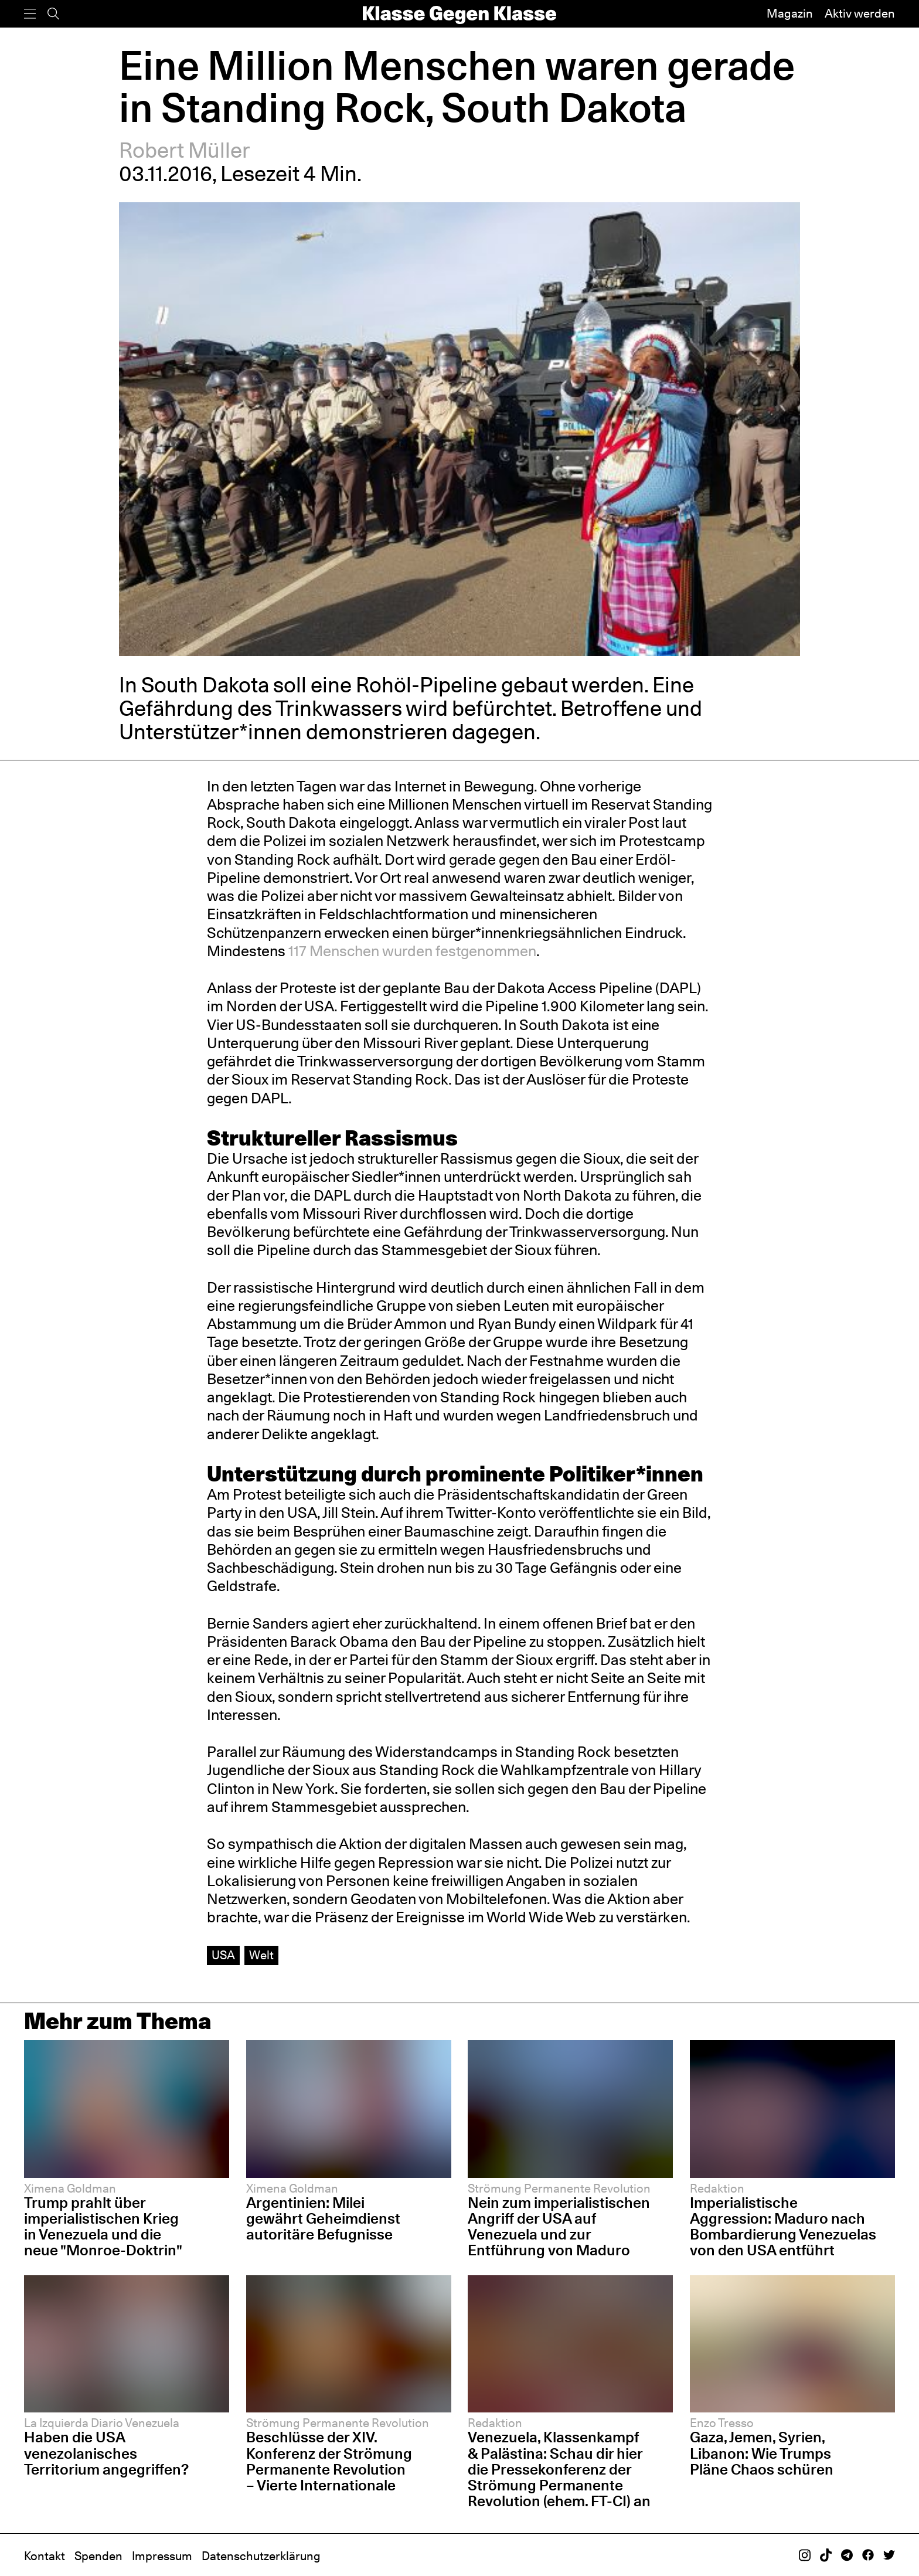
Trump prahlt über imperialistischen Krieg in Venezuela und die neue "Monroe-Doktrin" (103, 2226)
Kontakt (44, 2556)
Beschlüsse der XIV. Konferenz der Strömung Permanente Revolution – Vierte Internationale (329, 2460)
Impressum (162, 2556)
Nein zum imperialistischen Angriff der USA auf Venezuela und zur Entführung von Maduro (559, 2226)
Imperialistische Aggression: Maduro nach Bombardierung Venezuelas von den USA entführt (783, 2226)
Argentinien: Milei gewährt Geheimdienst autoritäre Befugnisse (323, 2218)
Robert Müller (184, 150)
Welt (261, 1955)
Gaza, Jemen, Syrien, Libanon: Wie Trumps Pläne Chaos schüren (761, 2453)
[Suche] (53, 14)
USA (223, 1955)
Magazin (790, 13)
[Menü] (30, 14)
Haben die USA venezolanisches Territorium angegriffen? (106, 2453)
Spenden (98, 2556)
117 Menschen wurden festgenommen (412, 951)
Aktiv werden (860, 13)
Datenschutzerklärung (261, 2556)
